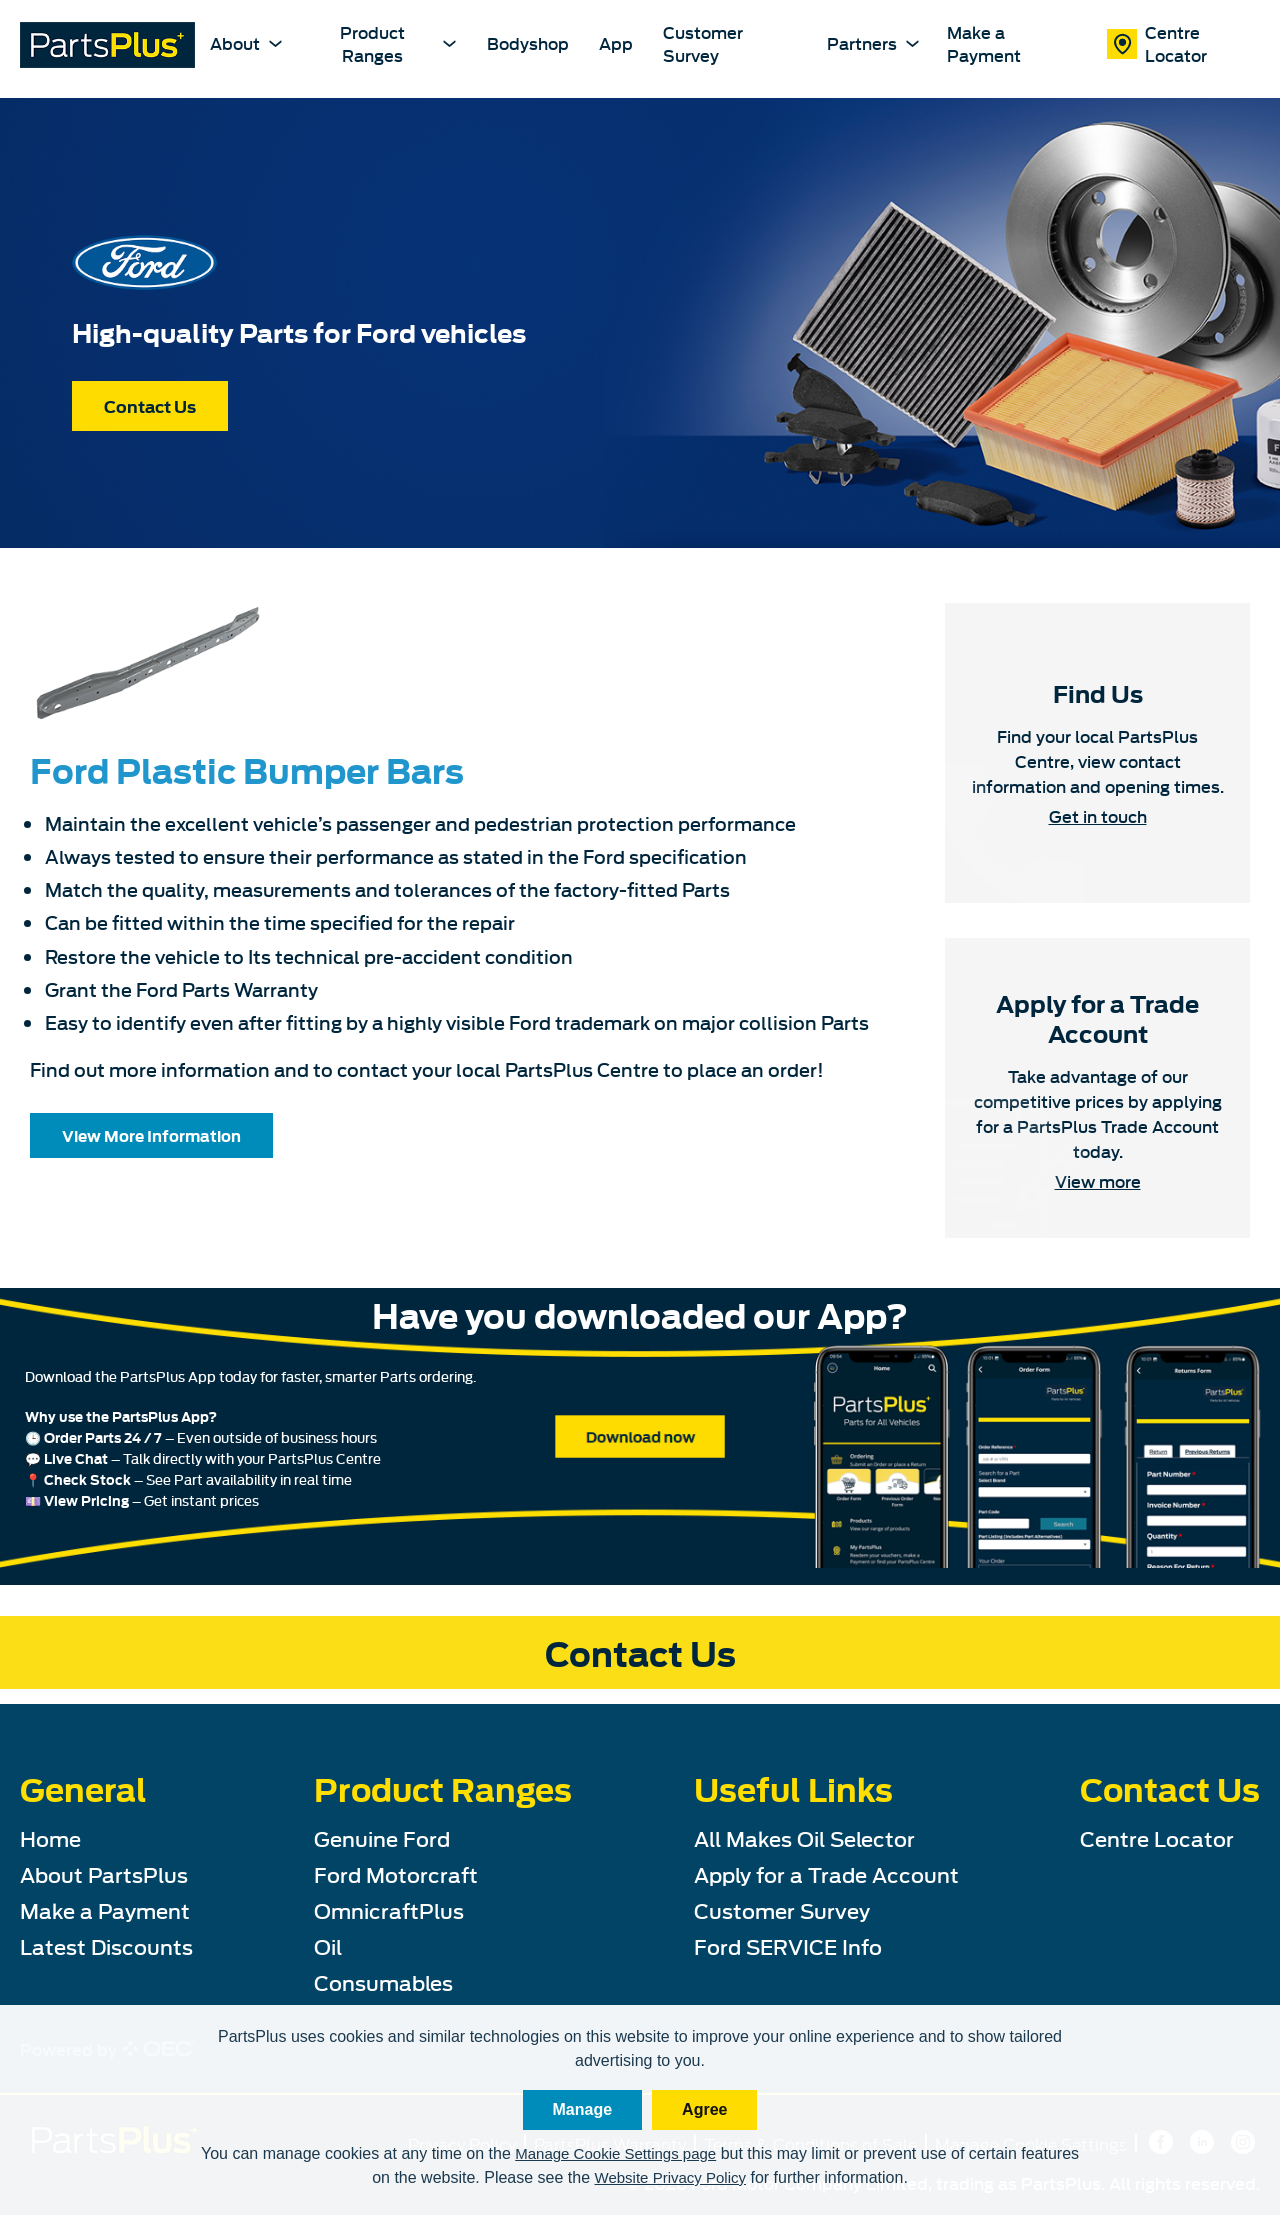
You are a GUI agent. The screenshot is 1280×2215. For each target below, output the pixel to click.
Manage (583, 2109)
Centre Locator (1157, 43)
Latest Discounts (106, 1945)
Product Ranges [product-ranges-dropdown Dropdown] (398, 42)
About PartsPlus (104, 1873)
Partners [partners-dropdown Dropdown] (871, 42)
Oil (328, 1945)
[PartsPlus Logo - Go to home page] (107, 47)
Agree (704, 2109)
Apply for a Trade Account (826, 1873)
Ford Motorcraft (396, 1873)
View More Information (151, 1135)
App (616, 43)
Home (50, 1837)
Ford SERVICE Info (788, 1945)
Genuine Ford (382, 1837)
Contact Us (150, 406)
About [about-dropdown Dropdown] (245, 42)
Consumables (383, 1981)
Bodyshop (528, 43)
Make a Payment (984, 43)
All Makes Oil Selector (804, 1837)
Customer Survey (703, 43)
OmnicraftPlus (389, 1909)
